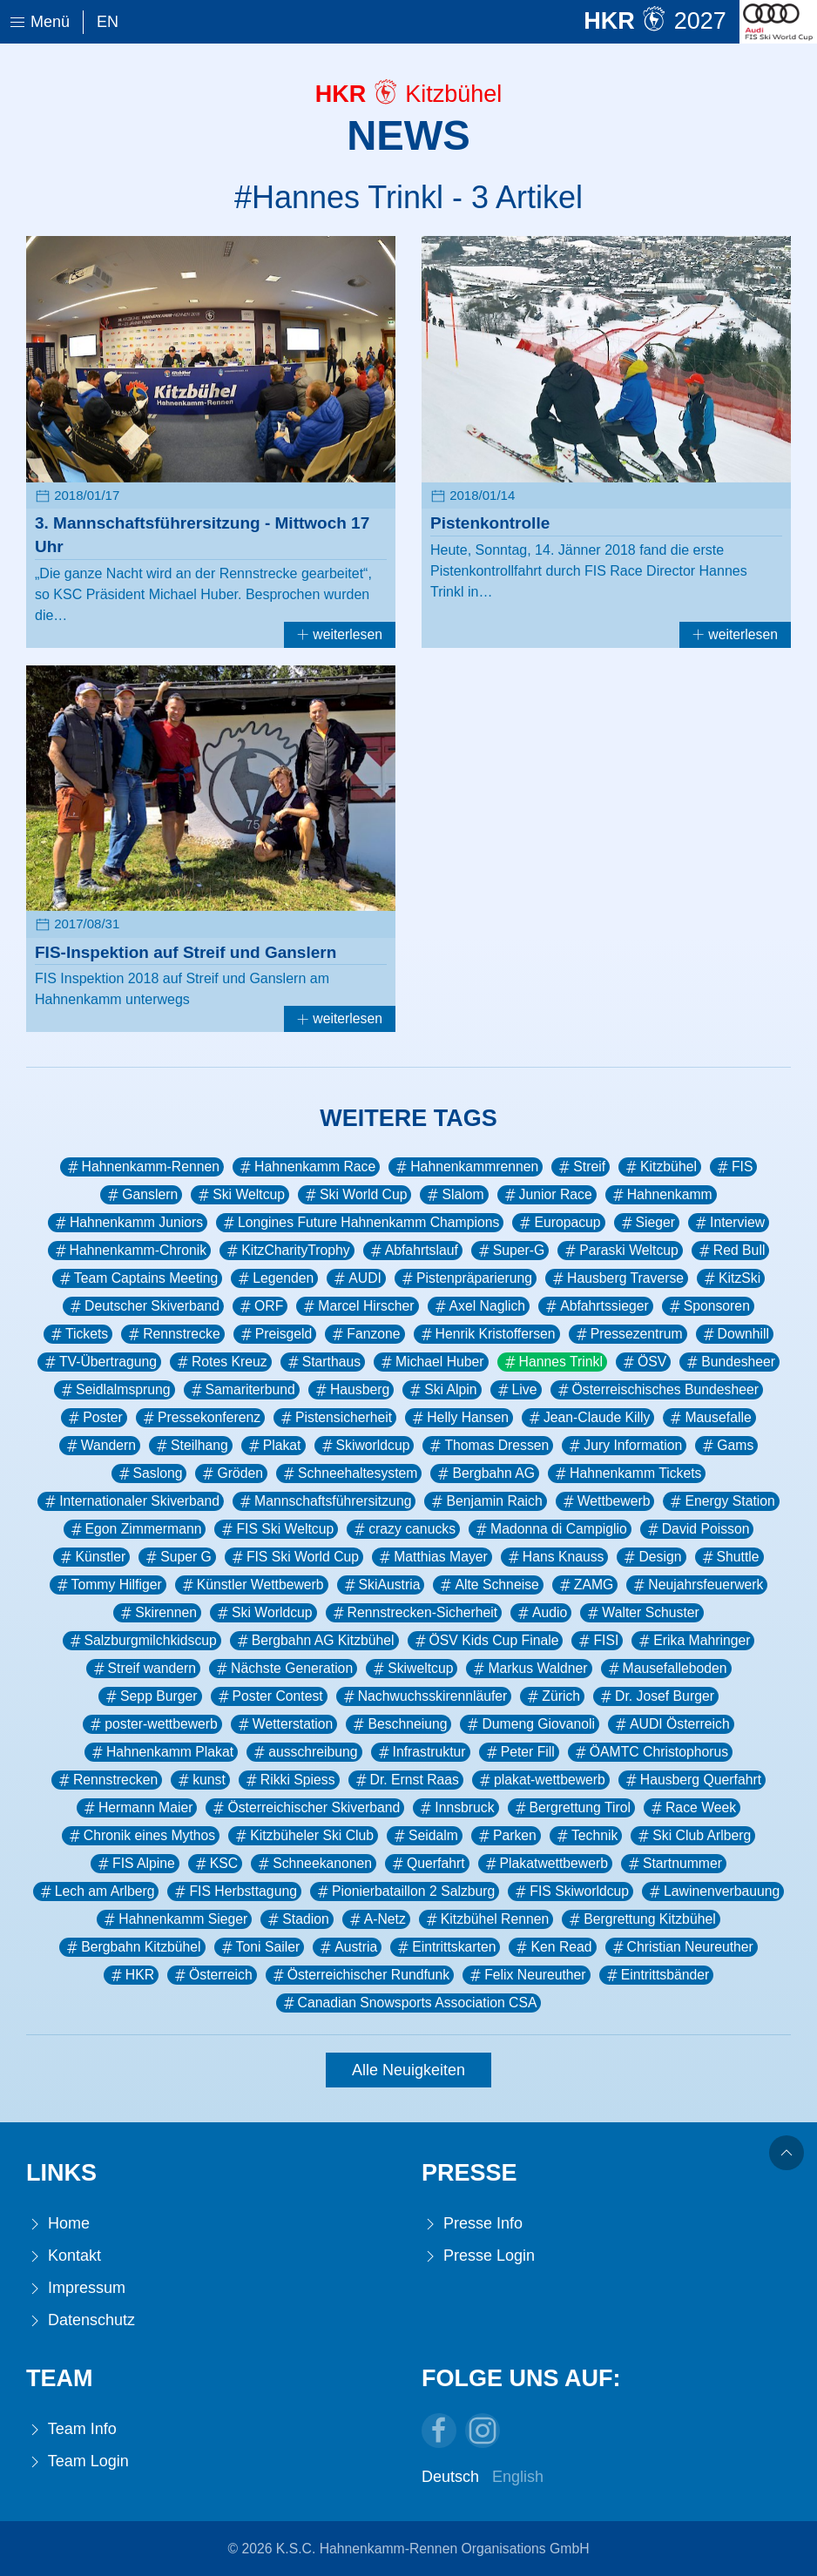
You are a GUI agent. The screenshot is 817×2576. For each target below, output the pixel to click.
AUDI (356, 1278)
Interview (728, 1222)
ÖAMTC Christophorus (650, 1752)
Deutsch (450, 2476)
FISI (597, 1640)
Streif (580, 1167)
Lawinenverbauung (713, 1891)
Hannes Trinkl (552, 1362)
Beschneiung (398, 1724)
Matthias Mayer (432, 1557)
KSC (215, 1863)
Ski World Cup (354, 1195)
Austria (347, 1947)
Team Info (71, 2429)
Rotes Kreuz (220, 1362)
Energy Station (720, 1501)
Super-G (510, 1250)
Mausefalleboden (666, 1668)
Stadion (296, 1919)
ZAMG (585, 1585)
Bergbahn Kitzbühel (132, 1947)
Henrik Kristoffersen (487, 1334)
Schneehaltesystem (348, 1473)
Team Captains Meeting (137, 1278)
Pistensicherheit (335, 1417)
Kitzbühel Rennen (486, 1919)
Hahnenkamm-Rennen (141, 1167)
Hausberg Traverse (617, 1278)
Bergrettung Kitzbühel (640, 1919)
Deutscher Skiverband (143, 1306)
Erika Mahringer (693, 1640)
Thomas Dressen (488, 1445)
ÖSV (643, 1362)
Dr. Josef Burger (656, 1696)
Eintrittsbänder (657, 1975)
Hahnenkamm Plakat (161, 1752)
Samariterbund (241, 1390)
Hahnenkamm (661, 1195)
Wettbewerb (605, 1501)
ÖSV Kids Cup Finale (485, 1640)
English (518, 2476)
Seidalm (424, 1835)
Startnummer (673, 1863)
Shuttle (729, 1557)
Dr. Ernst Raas (406, 1780)
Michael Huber (431, 1362)
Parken (506, 1835)
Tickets (78, 1334)
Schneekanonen (313, 1863)
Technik (586, 1835)
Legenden (274, 1278)
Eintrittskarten (445, 1947)
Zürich (552, 1696)
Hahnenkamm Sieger (174, 1919)
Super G (177, 1557)
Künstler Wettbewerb (251, 1585)
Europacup (558, 1222)
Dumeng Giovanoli (529, 1724)
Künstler (91, 1557)
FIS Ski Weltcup (276, 1529)
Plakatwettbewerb (545, 1863)
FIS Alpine (135, 1863)
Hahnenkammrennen (465, 1167)
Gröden (231, 1473)
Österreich (212, 1975)
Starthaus (323, 1362)
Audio (541, 1613)
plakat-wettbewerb (540, 1780)
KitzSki (730, 1278)
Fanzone (364, 1334)
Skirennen (157, 1613)
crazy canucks (403, 1529)
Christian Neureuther (681, 1947)
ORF (260, 1306)
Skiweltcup (411, 1668)
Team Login (77, 2461)
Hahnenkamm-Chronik (129, 1250)
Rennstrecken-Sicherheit (413, 1613)
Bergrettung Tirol (571, 1808)
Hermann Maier (137, 1808)
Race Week (692, 1808)
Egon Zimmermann (135, 1529)
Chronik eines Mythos (140, 1835)
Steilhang (190, 1445)
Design (651, 1557)
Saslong (149, 1473)
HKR (131, 1975)
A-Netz (376, 1919)
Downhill (735, 1334)
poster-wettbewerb (152, 1724)
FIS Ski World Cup (294, 1557)
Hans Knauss (554, 1557)
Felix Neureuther (526, 1975)
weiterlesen (339, 634)
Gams (726, 1445)
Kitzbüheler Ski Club (303, 1835)
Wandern (100, 1445)
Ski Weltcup (240, 1195)
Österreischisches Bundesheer (657, 1390)
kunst (200, 1780)
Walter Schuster (641, 1613)
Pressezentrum (628, 1334)
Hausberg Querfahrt (692, 1780)
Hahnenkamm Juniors (127, 1222)
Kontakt (63, 2256)
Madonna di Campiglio (550, 1529)
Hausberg (351, 1390)
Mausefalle (709, 1417)
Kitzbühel (660, 1167)
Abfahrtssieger (596, 1306)
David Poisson (697, 1529)
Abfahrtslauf (413, 1250)
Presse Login (478, 2256)
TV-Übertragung (99, 1362)
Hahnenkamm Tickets (626, 1473)
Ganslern (141, 1195)
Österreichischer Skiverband (305, 1808)
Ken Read (552, 1947)
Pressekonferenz (200, 1417)
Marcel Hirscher (357, 1306)
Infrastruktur (420, 1752)
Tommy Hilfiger (108, 1585)
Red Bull (731, 1250)
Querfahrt (427, 1863)
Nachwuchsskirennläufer (424, 1696)
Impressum (75, 2288)
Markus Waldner (528, 1668)
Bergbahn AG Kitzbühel (314, 1640)
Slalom (453, 1195)
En (107, 21)
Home (58, 2224)
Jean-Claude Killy (588, 1417)
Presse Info (472, 2224)
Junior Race (547, 1195)
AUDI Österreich (671, 1724)
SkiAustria (381, 1585)
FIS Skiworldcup (570, 1891)
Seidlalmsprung (114, 1390)
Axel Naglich (479, 1306)
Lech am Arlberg (96, 1891)
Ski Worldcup (263, 1613)
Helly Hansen (459, 1417)
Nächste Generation (283, 1668)
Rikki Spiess (289, 1780)
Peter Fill (519, 1752)
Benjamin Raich (485, 1501)
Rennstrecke (172, 1334)
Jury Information (624, 1445)
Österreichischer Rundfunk (359, 1975)
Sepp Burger (150, 1696)
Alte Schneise (487, 1585)
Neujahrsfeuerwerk (697, 1585)
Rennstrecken (107, 1780)
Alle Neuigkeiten (408, 2070)
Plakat (273, 1445)
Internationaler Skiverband (130, 1501)
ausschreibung (304, 1752)
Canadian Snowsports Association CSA (408, 2003)
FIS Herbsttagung (234, 1891)
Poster (94, 1417)
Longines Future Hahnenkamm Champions (359, 1222)
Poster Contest (269, 1696)
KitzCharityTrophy (287, 1250)
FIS (733, 1167)
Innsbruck (455, 1808)
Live (516, 1390)
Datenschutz (80, 2320)
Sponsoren (708, 1306)
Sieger (647, 1222)
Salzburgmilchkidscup (142, 1640)
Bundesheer (729, 1362)
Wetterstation (284, 1724)
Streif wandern (144, 1668)
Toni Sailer (259, 1947)
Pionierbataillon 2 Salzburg (404, 1891)
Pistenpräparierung (465, 1278)
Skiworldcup (364, 1445)
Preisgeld (275, 1334)
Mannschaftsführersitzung (324, 1501)
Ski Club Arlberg (693, 1835)
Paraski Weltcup (620, 1250)
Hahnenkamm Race (306, 1167)
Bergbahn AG (485, 1473)
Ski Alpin (441, 1390)
